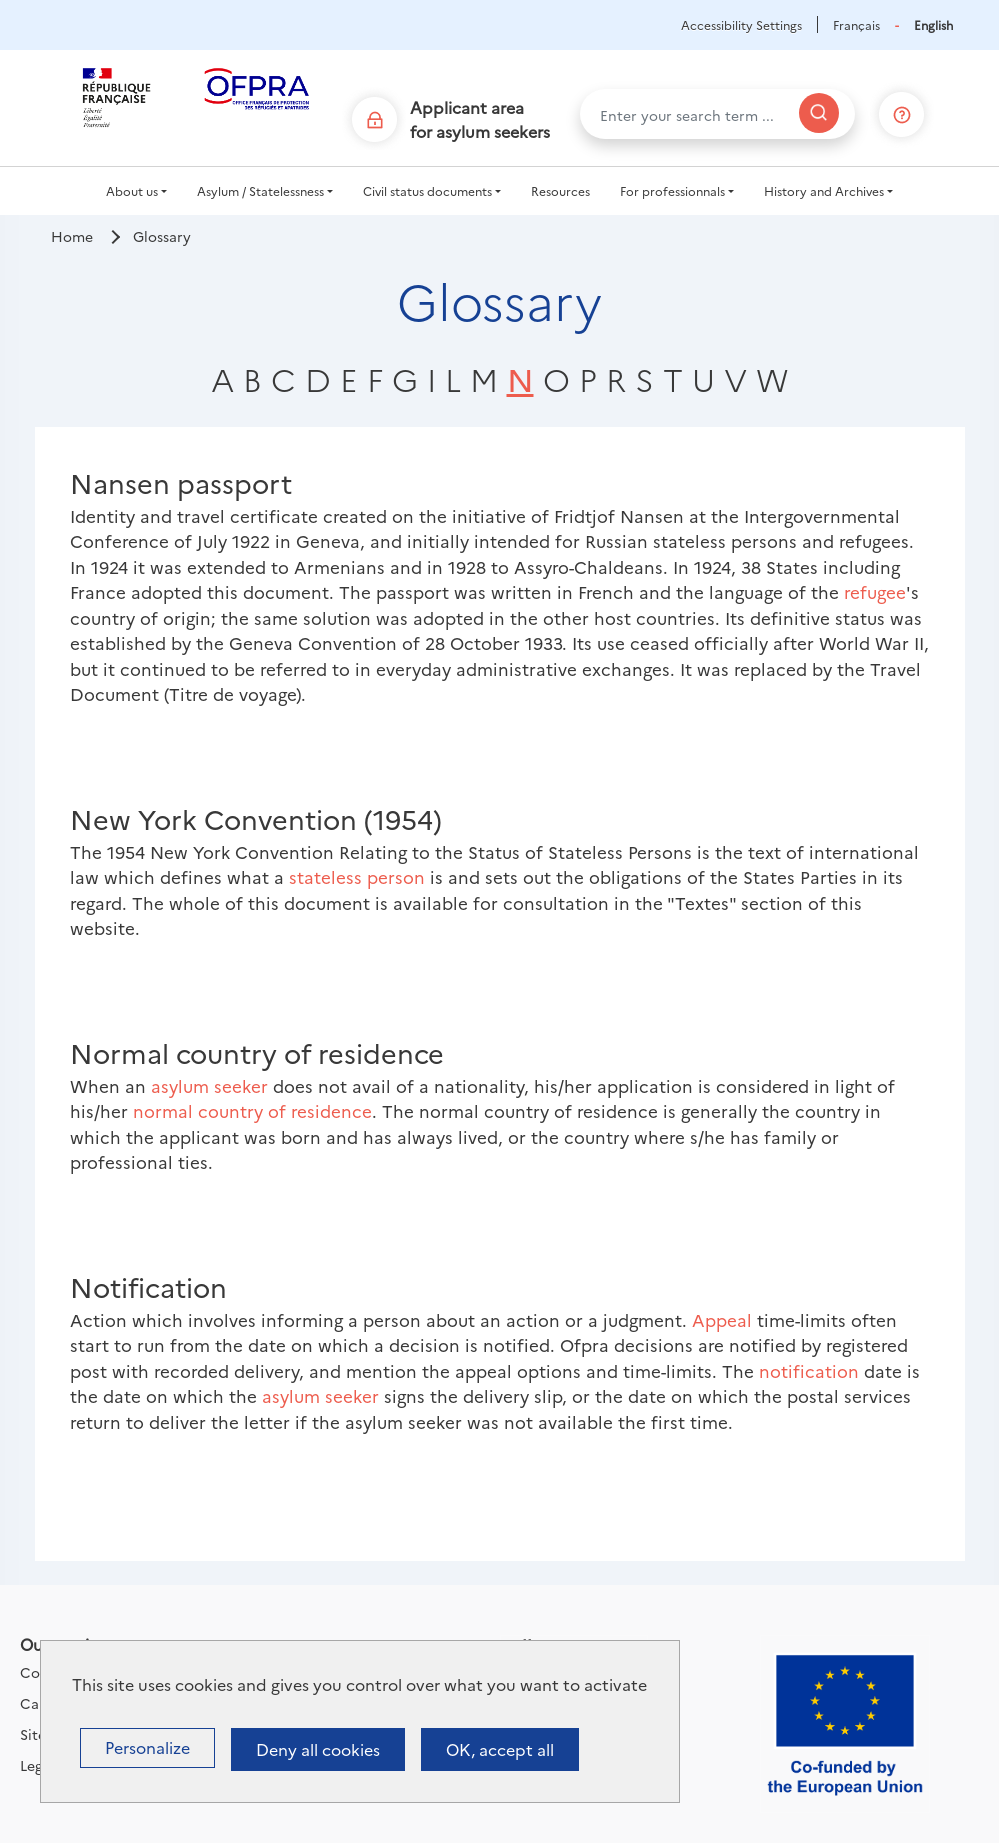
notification (809, 1370)
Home (72, 236)
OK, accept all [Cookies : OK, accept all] (500, 1749)
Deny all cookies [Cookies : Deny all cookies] (318, 1749)
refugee (875, 591)
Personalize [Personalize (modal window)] (147, 1747)
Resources (560, 190)
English (933, 24)
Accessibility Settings (741, 24)
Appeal (722, 1319)
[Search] (819, 113)
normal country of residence (252, 1110)
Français (856, 24)
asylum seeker (209, 1085)
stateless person (357, 876)
